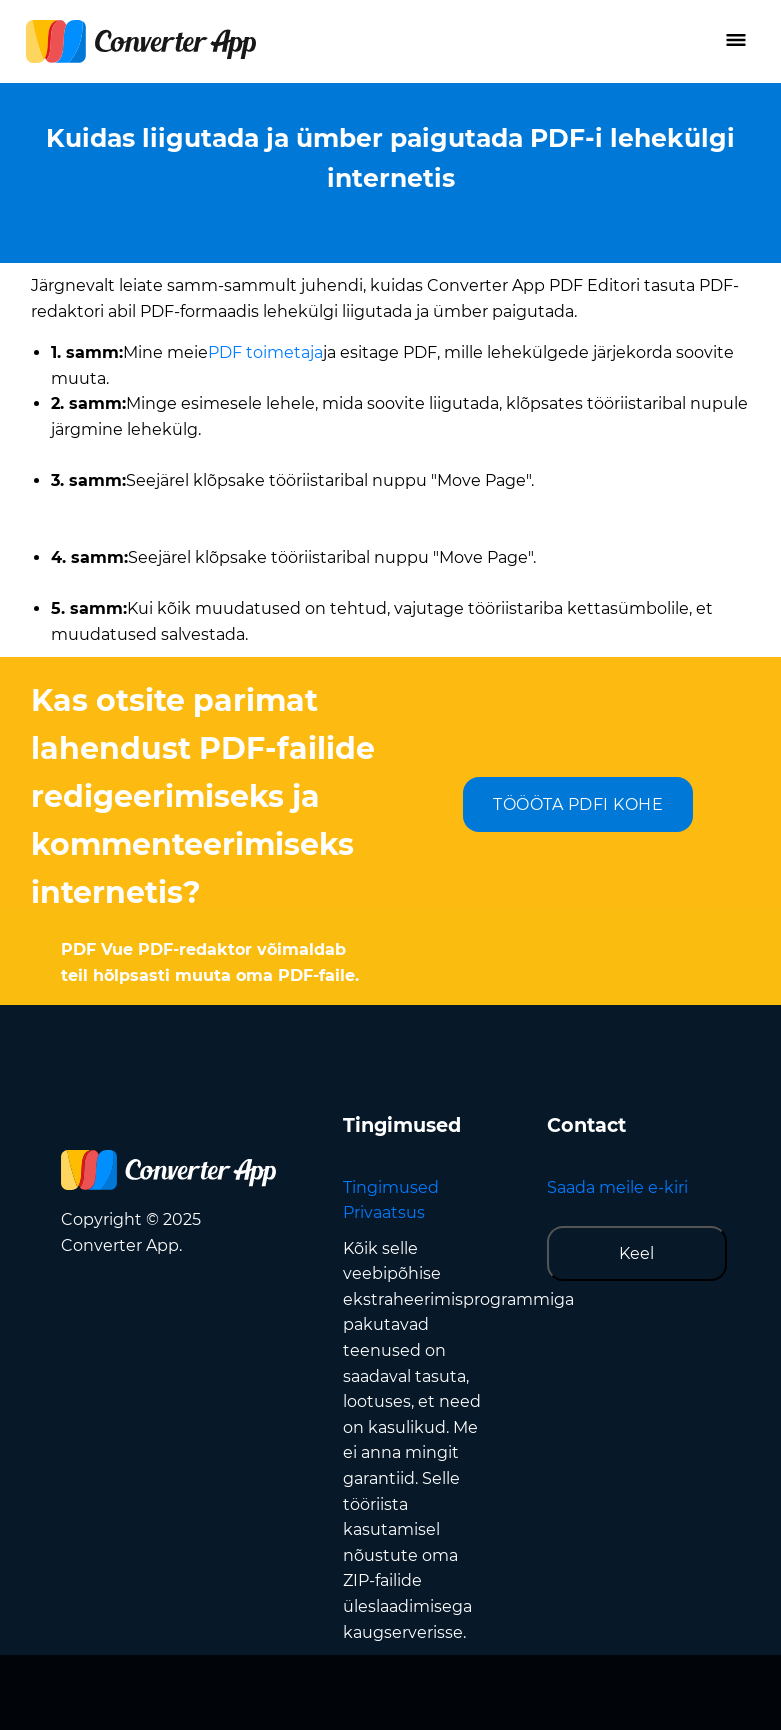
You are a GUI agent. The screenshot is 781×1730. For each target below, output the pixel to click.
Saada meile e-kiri (617, 1187)
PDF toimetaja (265, 352)
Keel (636, 1253)
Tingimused (391, 1187)
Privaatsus (384, 1212)
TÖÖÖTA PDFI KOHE (578, 804)
